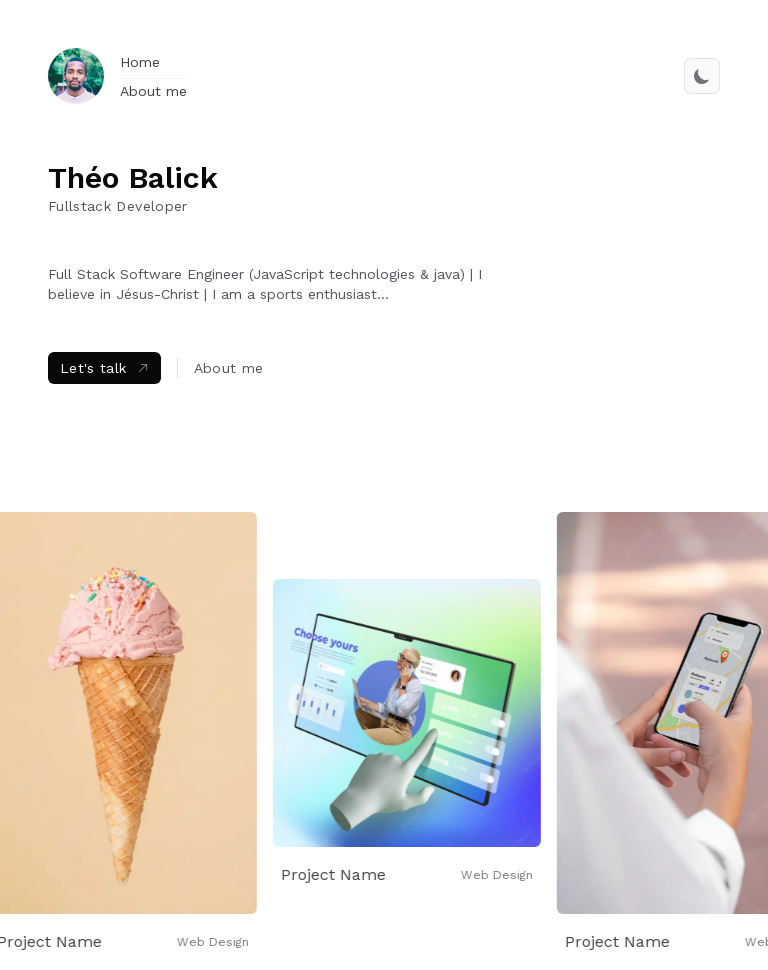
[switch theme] (702, 76)
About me (153, 91)
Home (140, 62)
